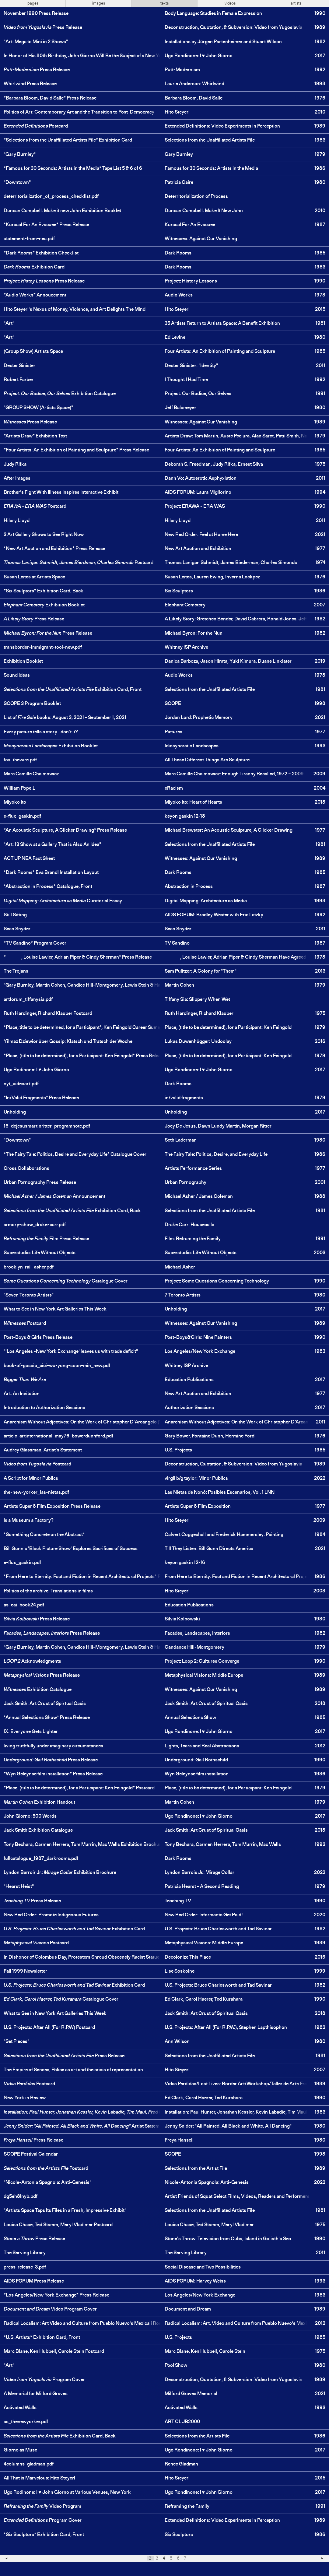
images (98, 3)
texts (164, 3)
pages (32, 3)
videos (230, 3)
